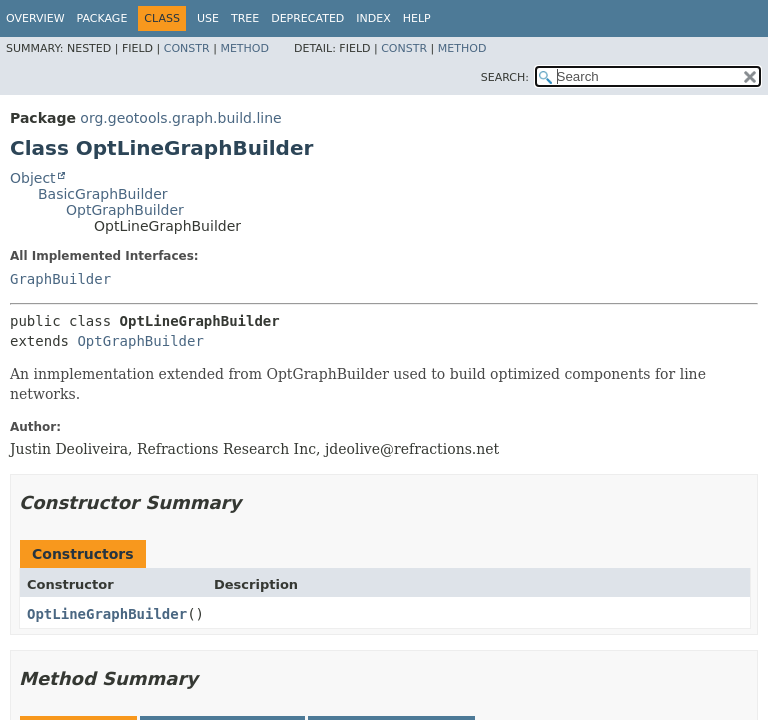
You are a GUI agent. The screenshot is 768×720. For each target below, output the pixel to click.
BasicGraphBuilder (103, 194)
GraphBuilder (60, 279)
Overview (35, 18)
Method (244, 48)
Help (417, 18)
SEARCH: (505, 77)
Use (208, 18)
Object (33, 178)
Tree (245, 18)
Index (373, 18)
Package (102, 18)
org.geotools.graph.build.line (180, 118)
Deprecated (307, 18)
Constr (187, 48)
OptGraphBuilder (125, 210)
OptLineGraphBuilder (107, 614)
